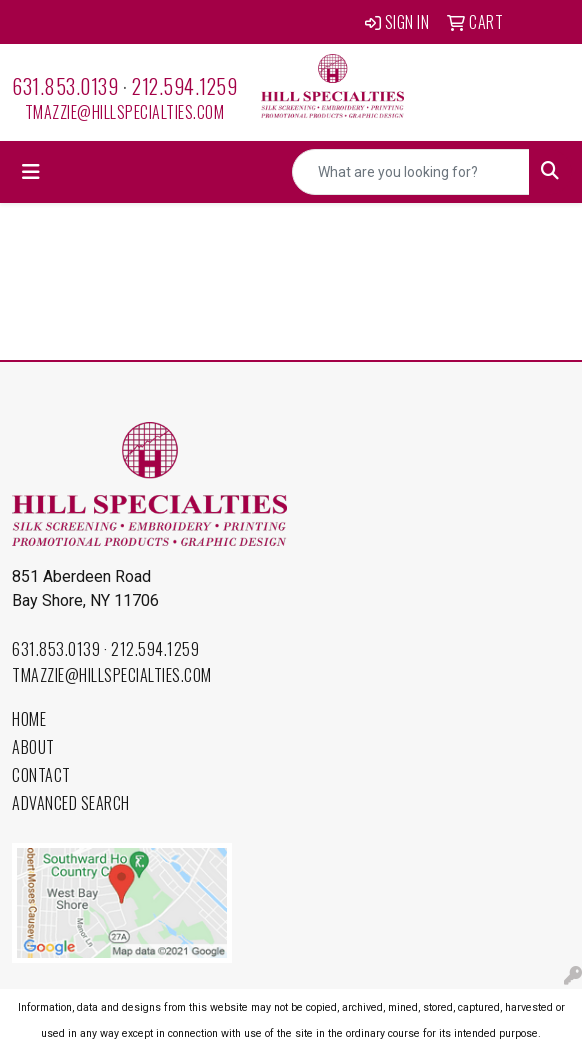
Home (29, 719)
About (33, 747)
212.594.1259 (184, 86)
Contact (41, 775)
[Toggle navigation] (31, 172)
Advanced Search (71, 803)
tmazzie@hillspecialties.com (125, 112)
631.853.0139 (65, 86)
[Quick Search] (411, 172)
